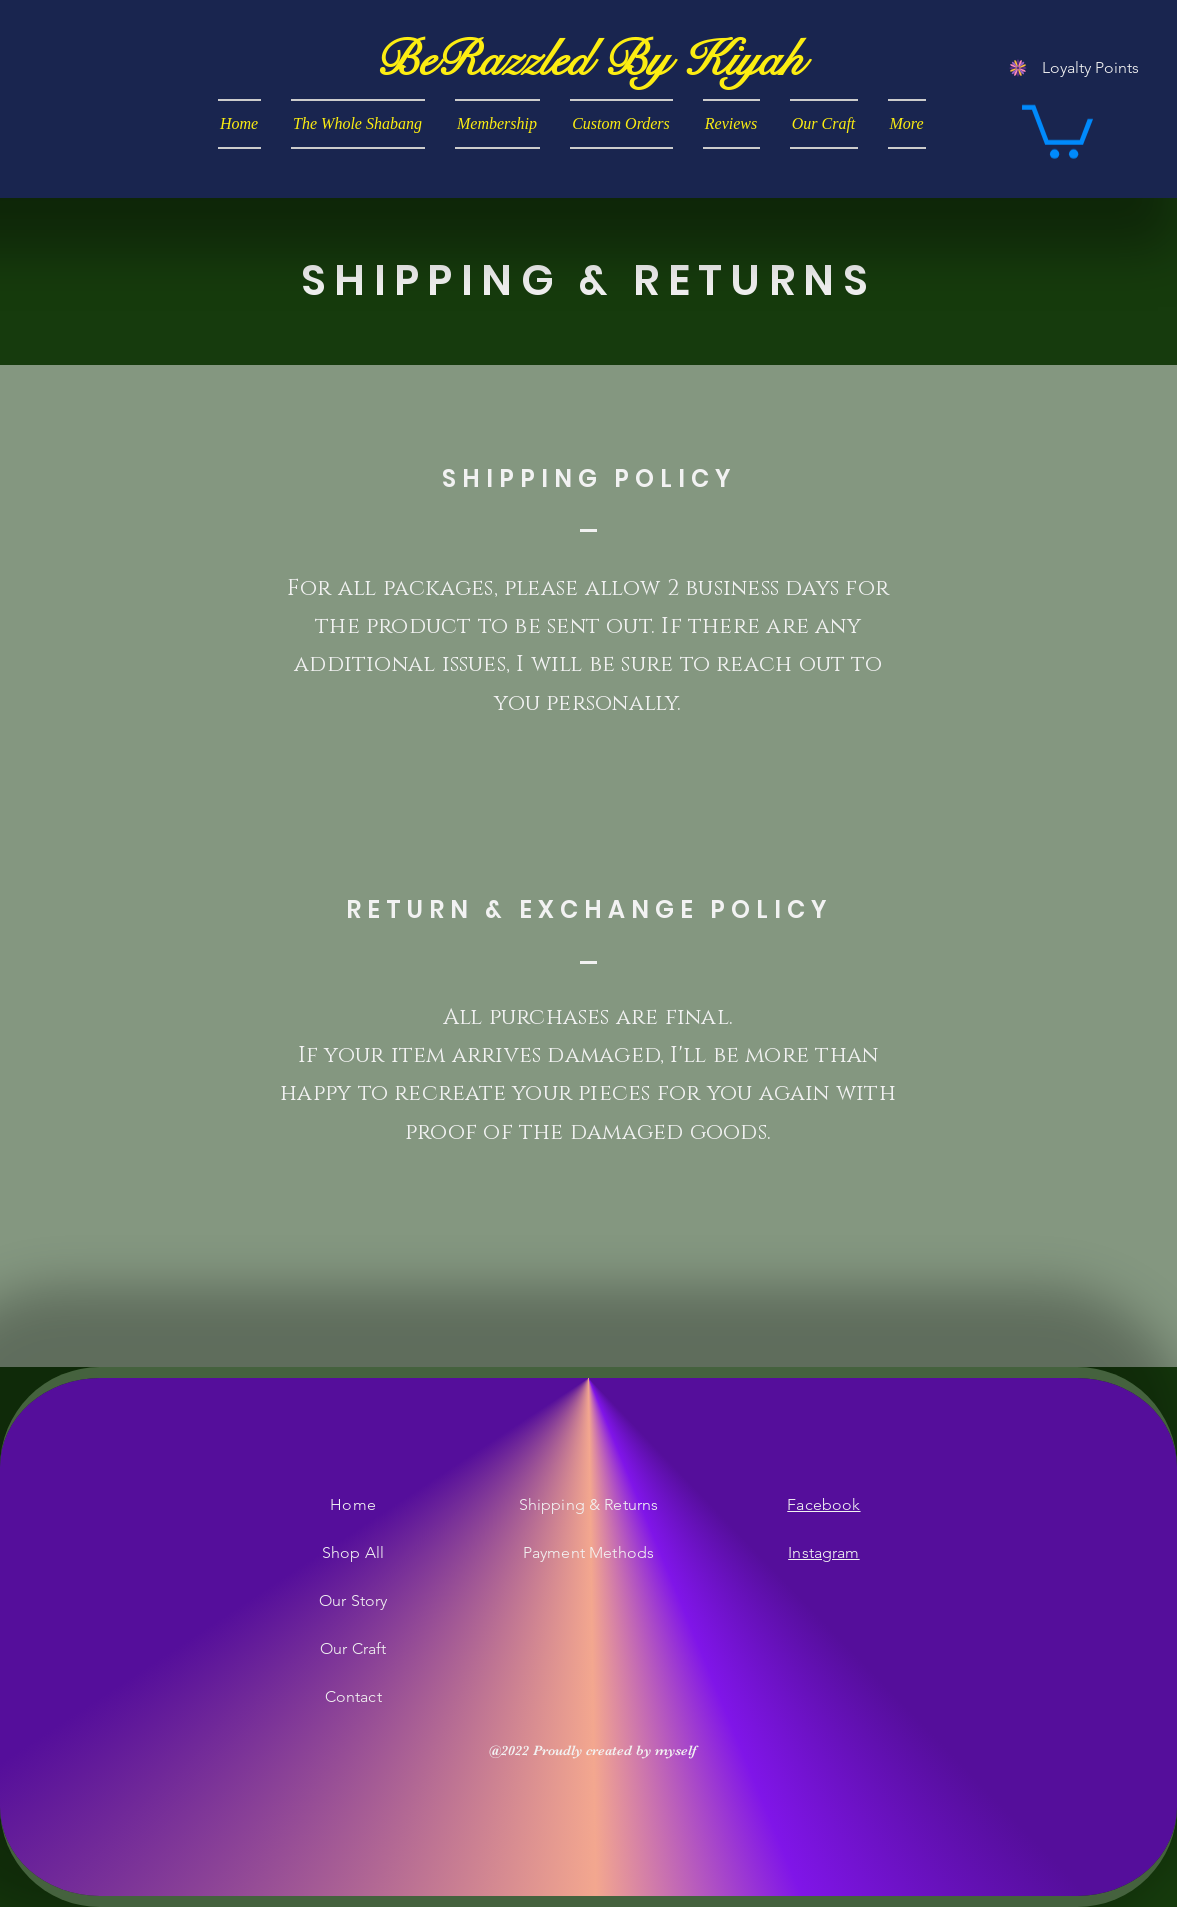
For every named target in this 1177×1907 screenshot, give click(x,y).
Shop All (353, 1552)
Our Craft (353, 1648)
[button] (1057, 129)
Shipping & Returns (589, 1504)
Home (353, 1504)
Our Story (353, 1600)
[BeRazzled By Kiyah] (589, 60)
